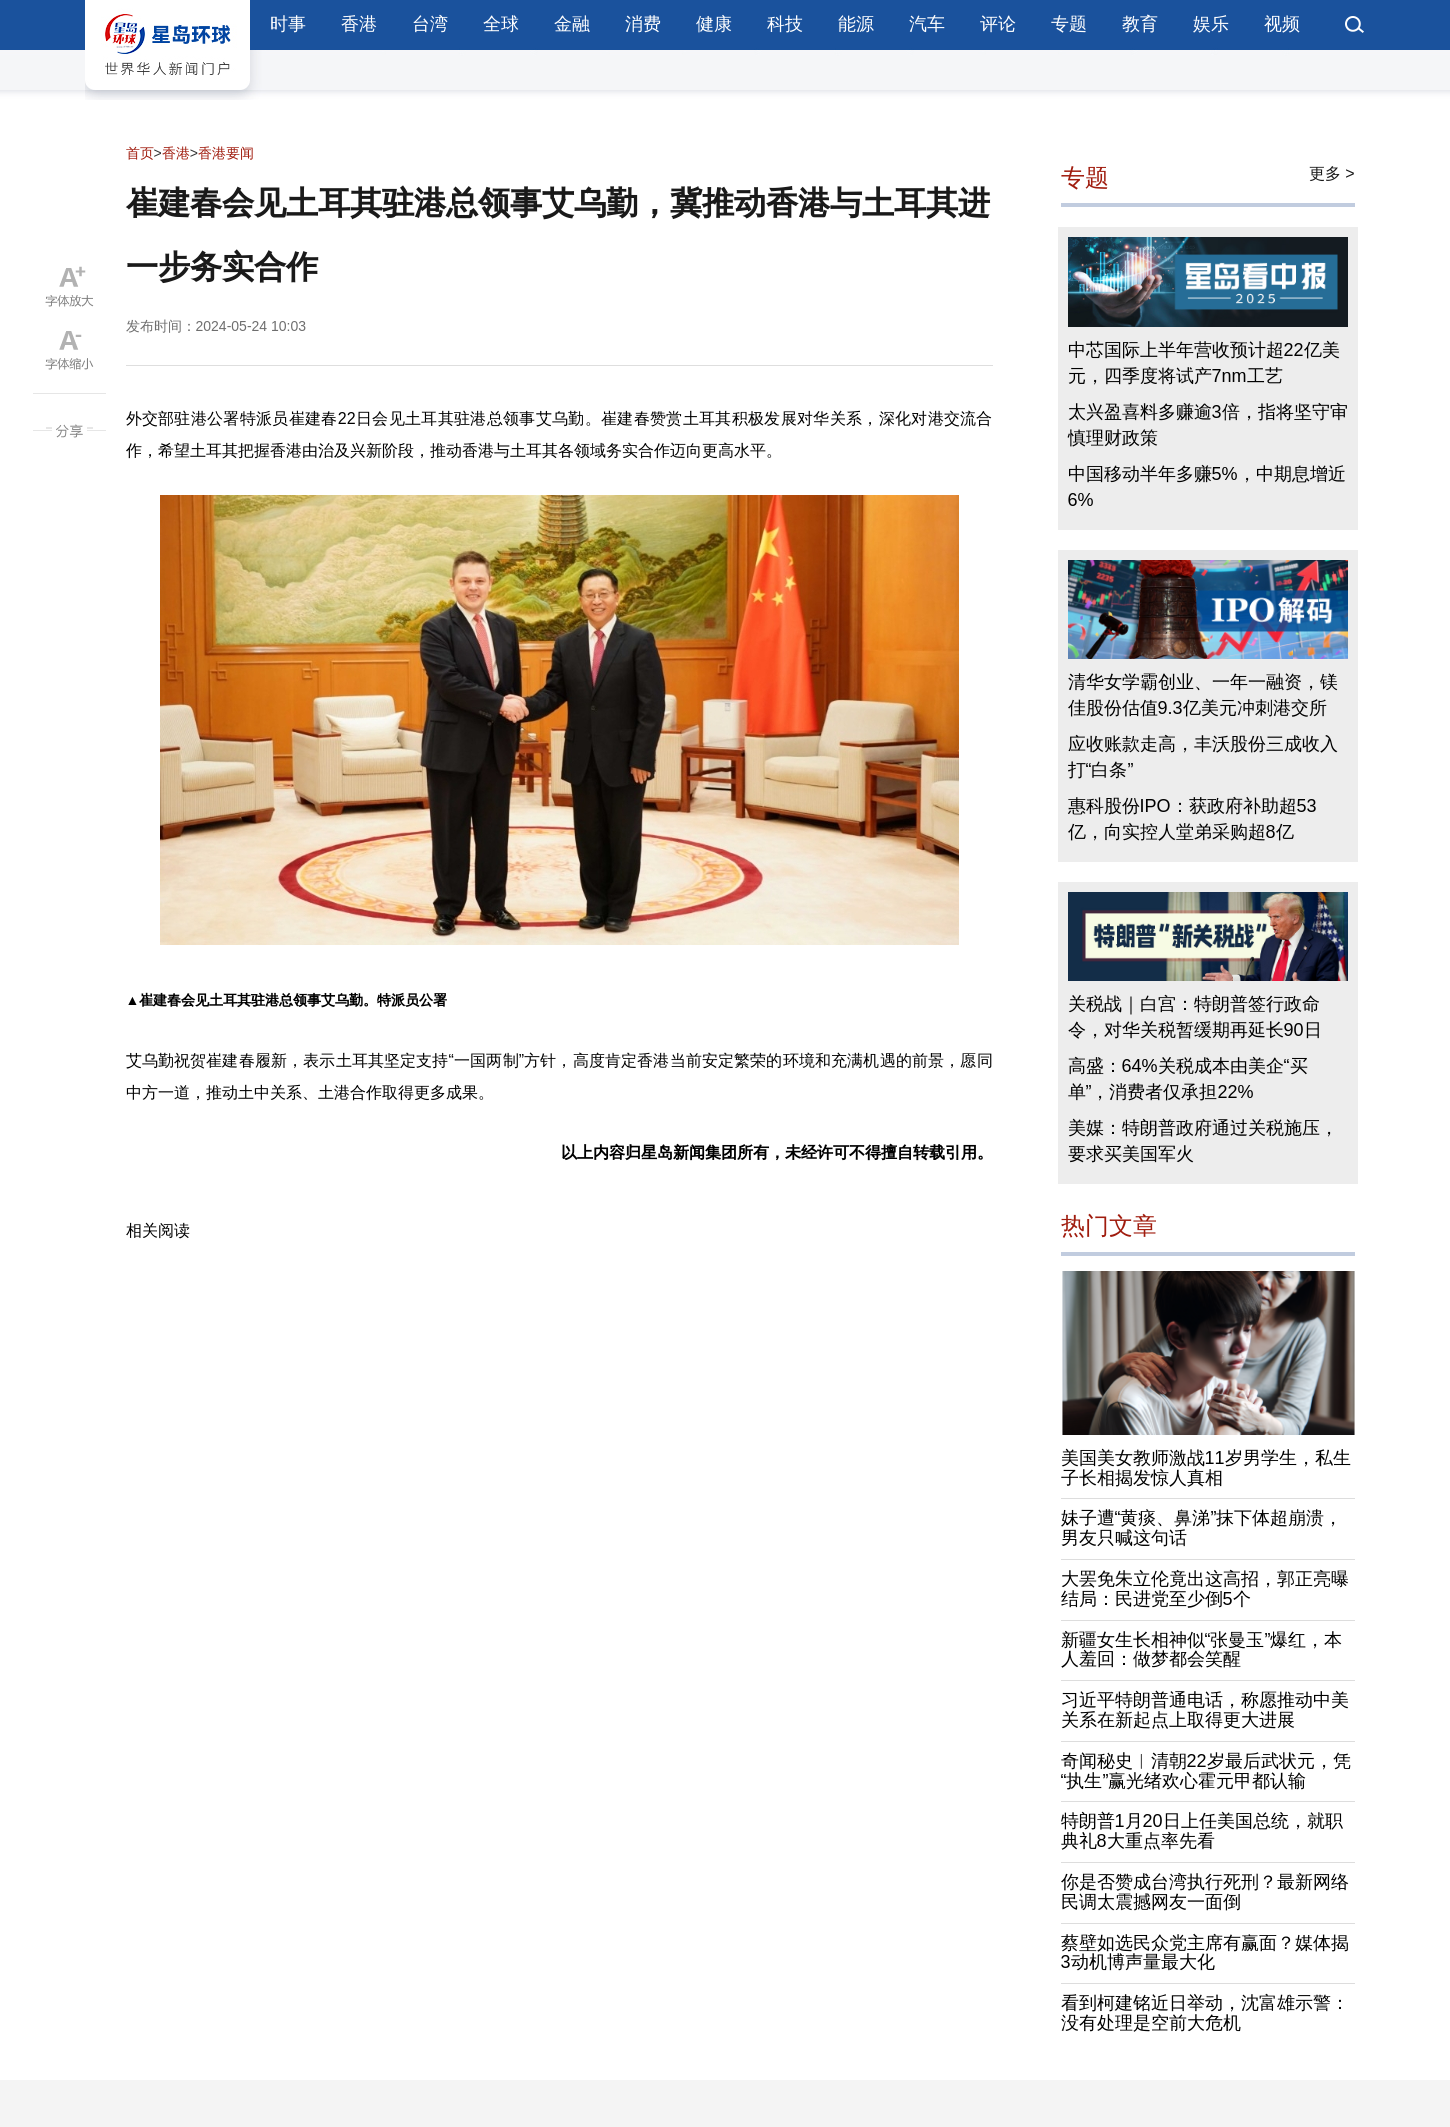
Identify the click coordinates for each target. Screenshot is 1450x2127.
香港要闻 (226, 153)
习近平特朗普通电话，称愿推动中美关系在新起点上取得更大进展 (1205, 1710)
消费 (643, 24)
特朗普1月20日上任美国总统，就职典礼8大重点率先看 (1202, 1831)
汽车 (927, 24)
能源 (856, 24)
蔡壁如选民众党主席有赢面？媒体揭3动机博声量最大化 (1205, 1953)
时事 (288, 24)
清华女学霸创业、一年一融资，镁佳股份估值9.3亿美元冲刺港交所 (1203, 695)
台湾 (430, 24)
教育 (1140, 24)
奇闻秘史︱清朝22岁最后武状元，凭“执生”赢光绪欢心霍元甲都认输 (1206, 1771)
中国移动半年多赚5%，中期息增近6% (1207, 487)
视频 (1282, 24)
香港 (359, 24)
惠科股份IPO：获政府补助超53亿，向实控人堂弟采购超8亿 (1192, 819)
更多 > (1332, 173)
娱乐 (1211, 24)
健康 (714, 24)
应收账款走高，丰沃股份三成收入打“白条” (1203, 757)
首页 (140, 153)
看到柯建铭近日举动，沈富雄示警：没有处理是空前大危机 (1205, 2013)
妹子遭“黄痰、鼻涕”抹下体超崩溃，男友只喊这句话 (1202, 1528)
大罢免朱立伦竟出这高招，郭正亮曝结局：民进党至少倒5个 (1205, 1589)
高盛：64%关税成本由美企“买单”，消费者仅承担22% (1188, 1079)
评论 (998, 24)
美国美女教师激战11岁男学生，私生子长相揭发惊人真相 (1206, 1468)
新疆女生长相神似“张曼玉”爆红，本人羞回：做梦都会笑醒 (1202, 1650)
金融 (572, 24)
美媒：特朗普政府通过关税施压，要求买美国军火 (1203, 1141)
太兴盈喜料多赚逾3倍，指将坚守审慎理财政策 (1208, 425)
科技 (785, 24)
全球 (501, 24)
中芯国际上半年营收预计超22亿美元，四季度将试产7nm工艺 (1204, 363)
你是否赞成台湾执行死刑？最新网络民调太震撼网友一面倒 (1205, 1892)
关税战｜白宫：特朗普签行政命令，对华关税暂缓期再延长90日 (1195, 1017)
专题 (1069, 24)
